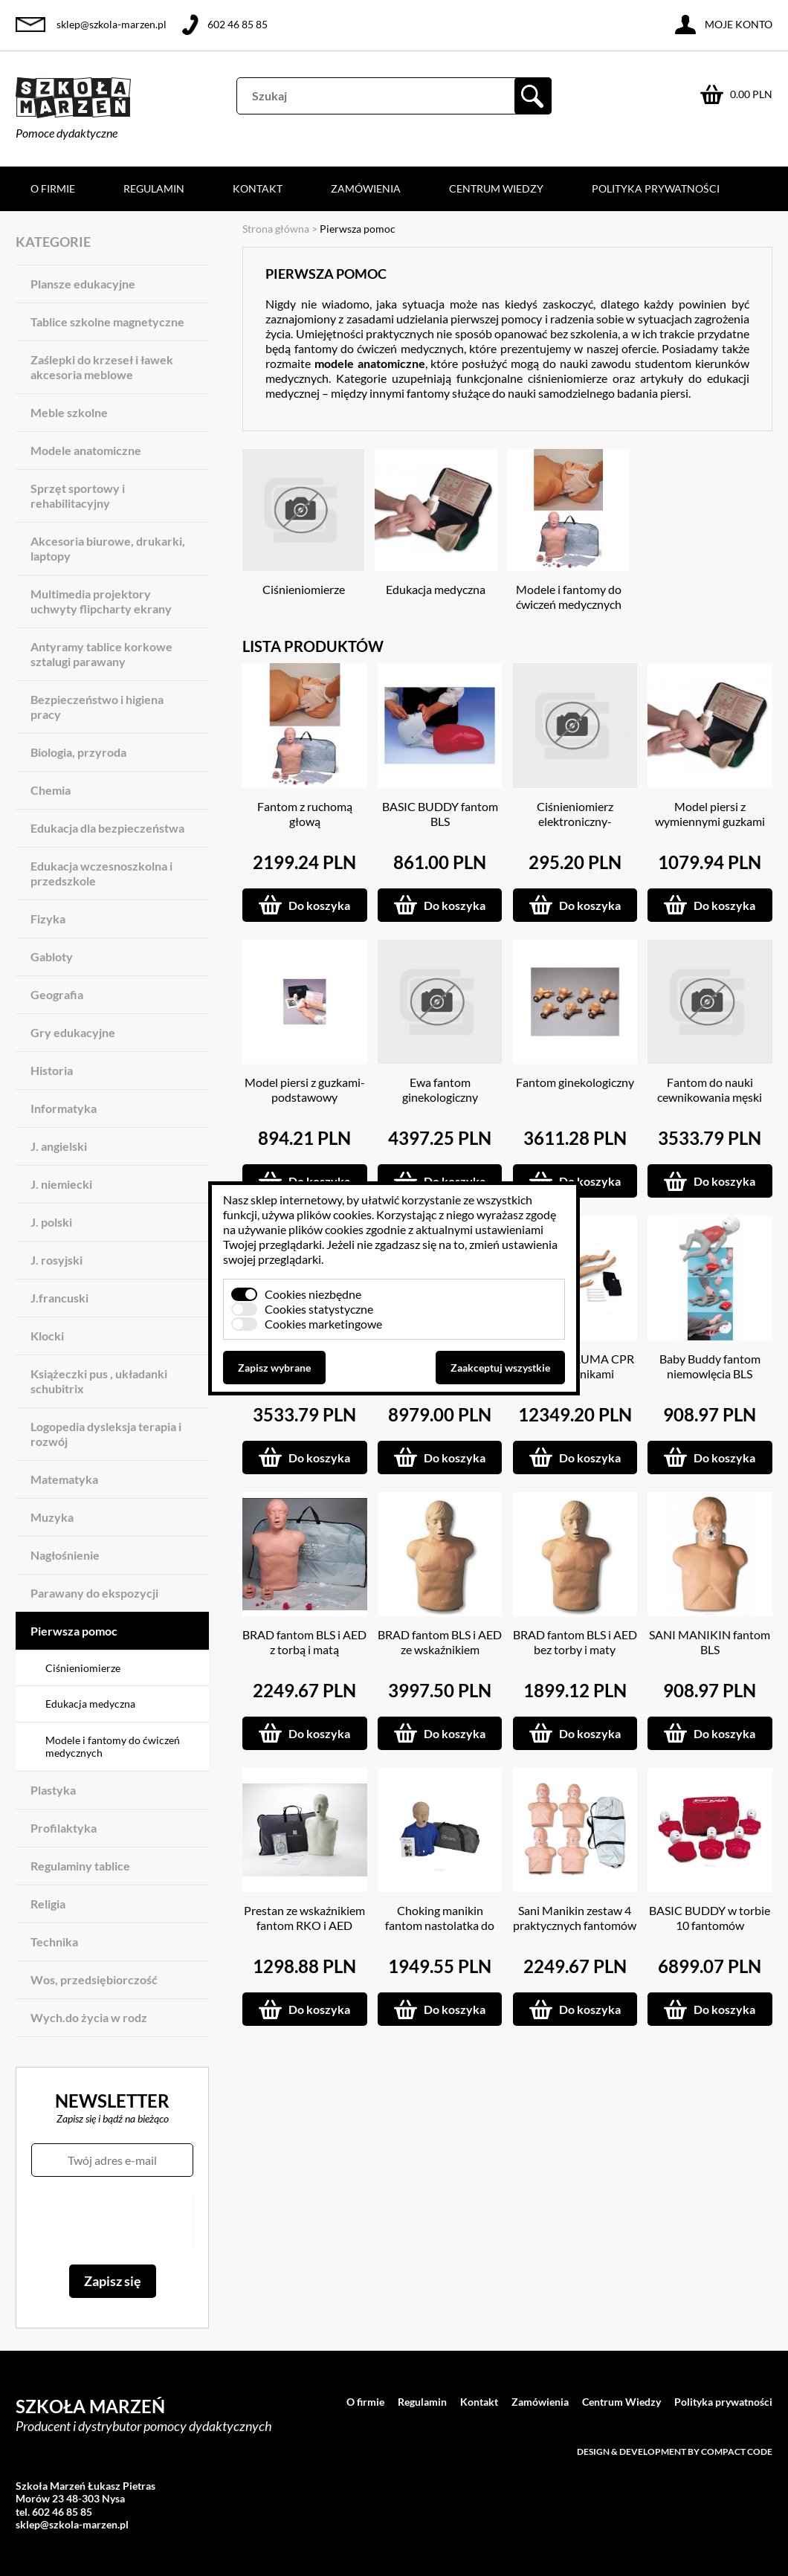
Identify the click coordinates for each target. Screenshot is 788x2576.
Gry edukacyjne (72, 1032)
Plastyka (53, 1790)
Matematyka (64, 1479)
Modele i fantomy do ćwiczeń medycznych (112, 1747)
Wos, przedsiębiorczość (94, 1979)
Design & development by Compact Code (674, 2451)
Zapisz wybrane (274, 1367)
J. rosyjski (56, 1260)
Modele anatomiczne (85, 450)
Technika (54, 1941)
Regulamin (153, 188)
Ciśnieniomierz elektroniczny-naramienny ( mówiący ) (574, 821)
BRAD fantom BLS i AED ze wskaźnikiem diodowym (440, 1649)
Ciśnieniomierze (82, 1668)
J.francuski (59, 1298)
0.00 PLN (751, 94)
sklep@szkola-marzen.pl (111, 24)
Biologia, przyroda (78, 752)
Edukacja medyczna (90, 1703)
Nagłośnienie (65, 1555)
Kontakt (257, 188)
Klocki (47, 1336)
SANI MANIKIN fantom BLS (709, 1641)
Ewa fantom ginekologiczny (440, 1089)
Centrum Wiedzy (496, 188)
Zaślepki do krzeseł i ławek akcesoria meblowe (101, 366)
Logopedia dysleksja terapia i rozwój (105, 1433)
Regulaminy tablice (80, 1866)
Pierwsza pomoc (73, 1631)
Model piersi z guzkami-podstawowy (305, 1089)
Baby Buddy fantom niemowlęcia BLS (709, 1366)
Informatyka (63, 1108)
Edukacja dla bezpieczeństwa (107, 828)
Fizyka (47, 918)
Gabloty (51, 956)
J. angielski (58, 1146)
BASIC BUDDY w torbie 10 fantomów (709, 1917)
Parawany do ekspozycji (94, 1593)
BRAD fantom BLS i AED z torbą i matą (304, 1641)
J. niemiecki (61, 1184)
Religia (47, 1904)
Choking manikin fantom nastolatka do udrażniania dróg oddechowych (439, 1932)
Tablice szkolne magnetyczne (107, 321)
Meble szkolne (69, 412)
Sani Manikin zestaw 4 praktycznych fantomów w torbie (574, 1925)
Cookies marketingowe (323, 1324)
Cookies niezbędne (313, 1294)
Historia (51, 1070)
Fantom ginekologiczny (575, 1082)
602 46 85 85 (237, 24)
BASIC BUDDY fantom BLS (440, 813)
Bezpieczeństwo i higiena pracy (97, 706)
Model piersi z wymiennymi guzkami (710, 813)
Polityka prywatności (656, 188)
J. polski (51, 1222)
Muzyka (52, 1517)
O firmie (52, 188)
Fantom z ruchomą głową (304, 813)
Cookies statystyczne (319, 1309)
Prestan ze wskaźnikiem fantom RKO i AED (304, 1917)
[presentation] (112, 2221)
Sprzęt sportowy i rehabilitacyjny (77, 495)
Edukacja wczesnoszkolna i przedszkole (101, 873)
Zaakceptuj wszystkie (500, 1367)
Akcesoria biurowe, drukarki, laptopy (107, 548)
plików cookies (334, 1214)
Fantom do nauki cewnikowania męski (709, 1089)
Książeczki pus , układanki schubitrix (98, 1380)
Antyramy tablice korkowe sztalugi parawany (101, 653)
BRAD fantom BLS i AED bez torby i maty (575, 1641)
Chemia (50, 790)
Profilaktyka (63, 1828)
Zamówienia (366, 188)
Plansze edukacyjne (82, 284)
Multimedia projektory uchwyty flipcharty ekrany (101, 601)
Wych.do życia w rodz (88, 2017)
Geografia (56, 994)
